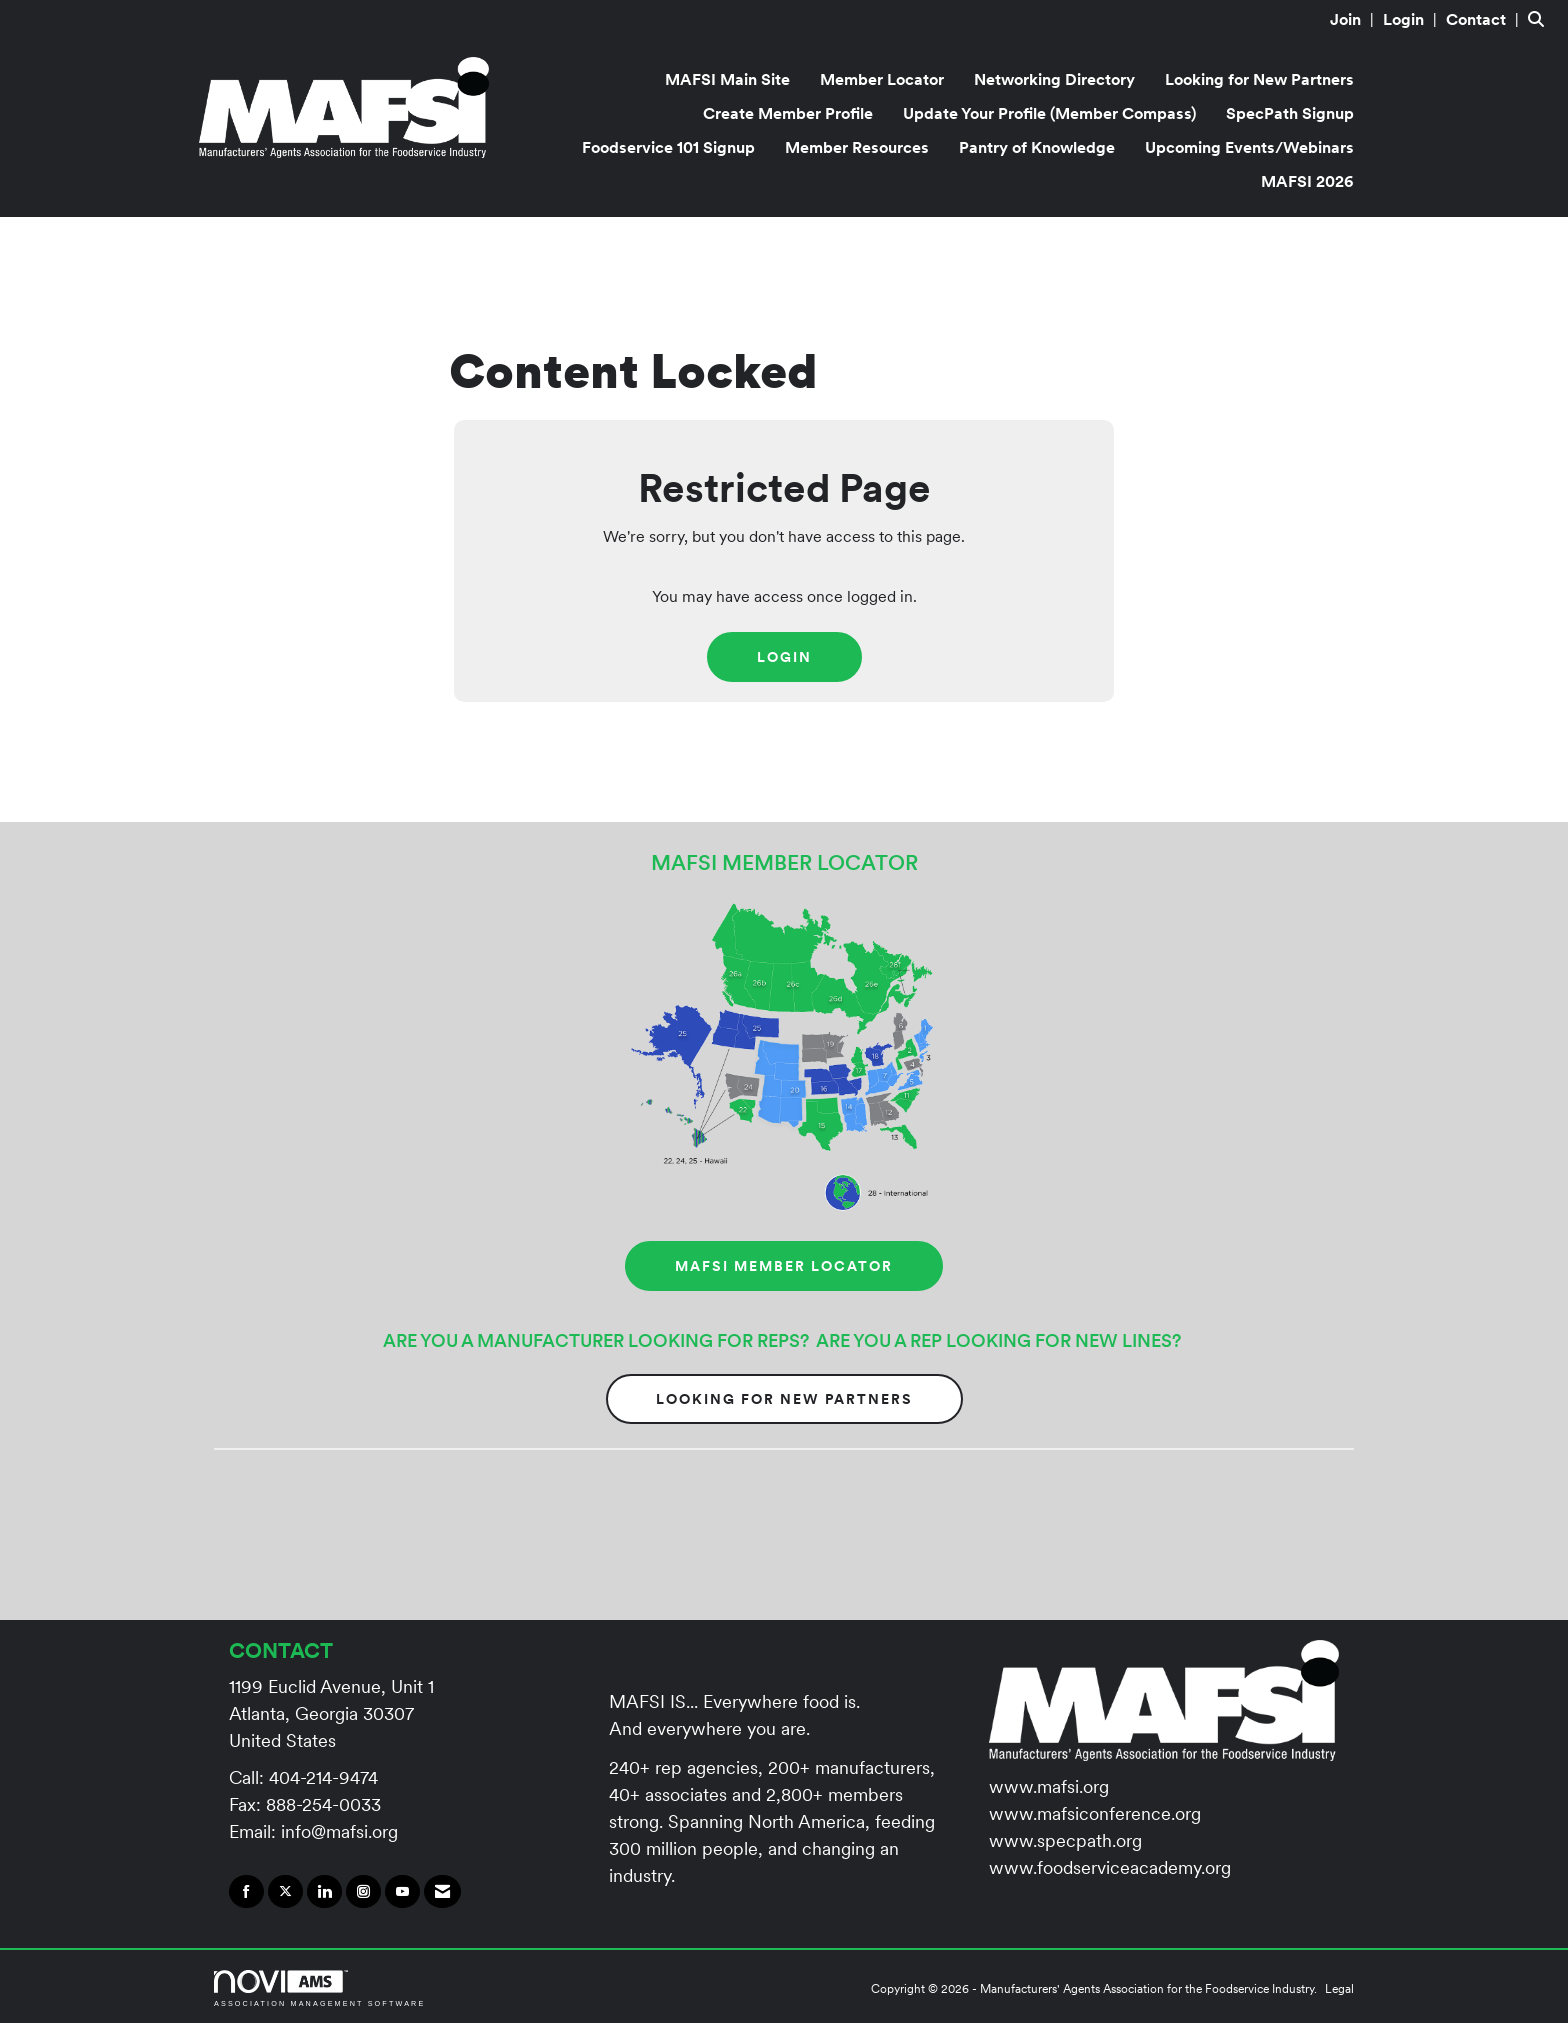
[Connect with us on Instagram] (363, 1892)
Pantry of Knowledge (1037, 147)
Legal (1339, 1988)
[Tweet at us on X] (285, 1892)
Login (784, 657)
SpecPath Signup (1290, 113)
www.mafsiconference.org (1095, 1813)
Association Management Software (319, 1988)
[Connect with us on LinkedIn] (324, 1892)
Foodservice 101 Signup (668, 147)
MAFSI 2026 (1307, 181)
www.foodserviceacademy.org (1110, 1867)
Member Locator (882, 79)
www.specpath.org (1065, 1840)
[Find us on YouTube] (402, 1892)
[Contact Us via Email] (442, 1892)
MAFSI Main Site (727, 79)
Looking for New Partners (1259, 79)
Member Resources (857, 147)
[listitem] (1354, 19)
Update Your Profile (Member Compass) (1049, 113)
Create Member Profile (788, 113)
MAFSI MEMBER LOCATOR (784, 1266)
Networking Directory (1054, 79)
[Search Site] (1540, 19)
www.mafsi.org (1049, 1786)
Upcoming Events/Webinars (1249, 147)
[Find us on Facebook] (246, 1892)
